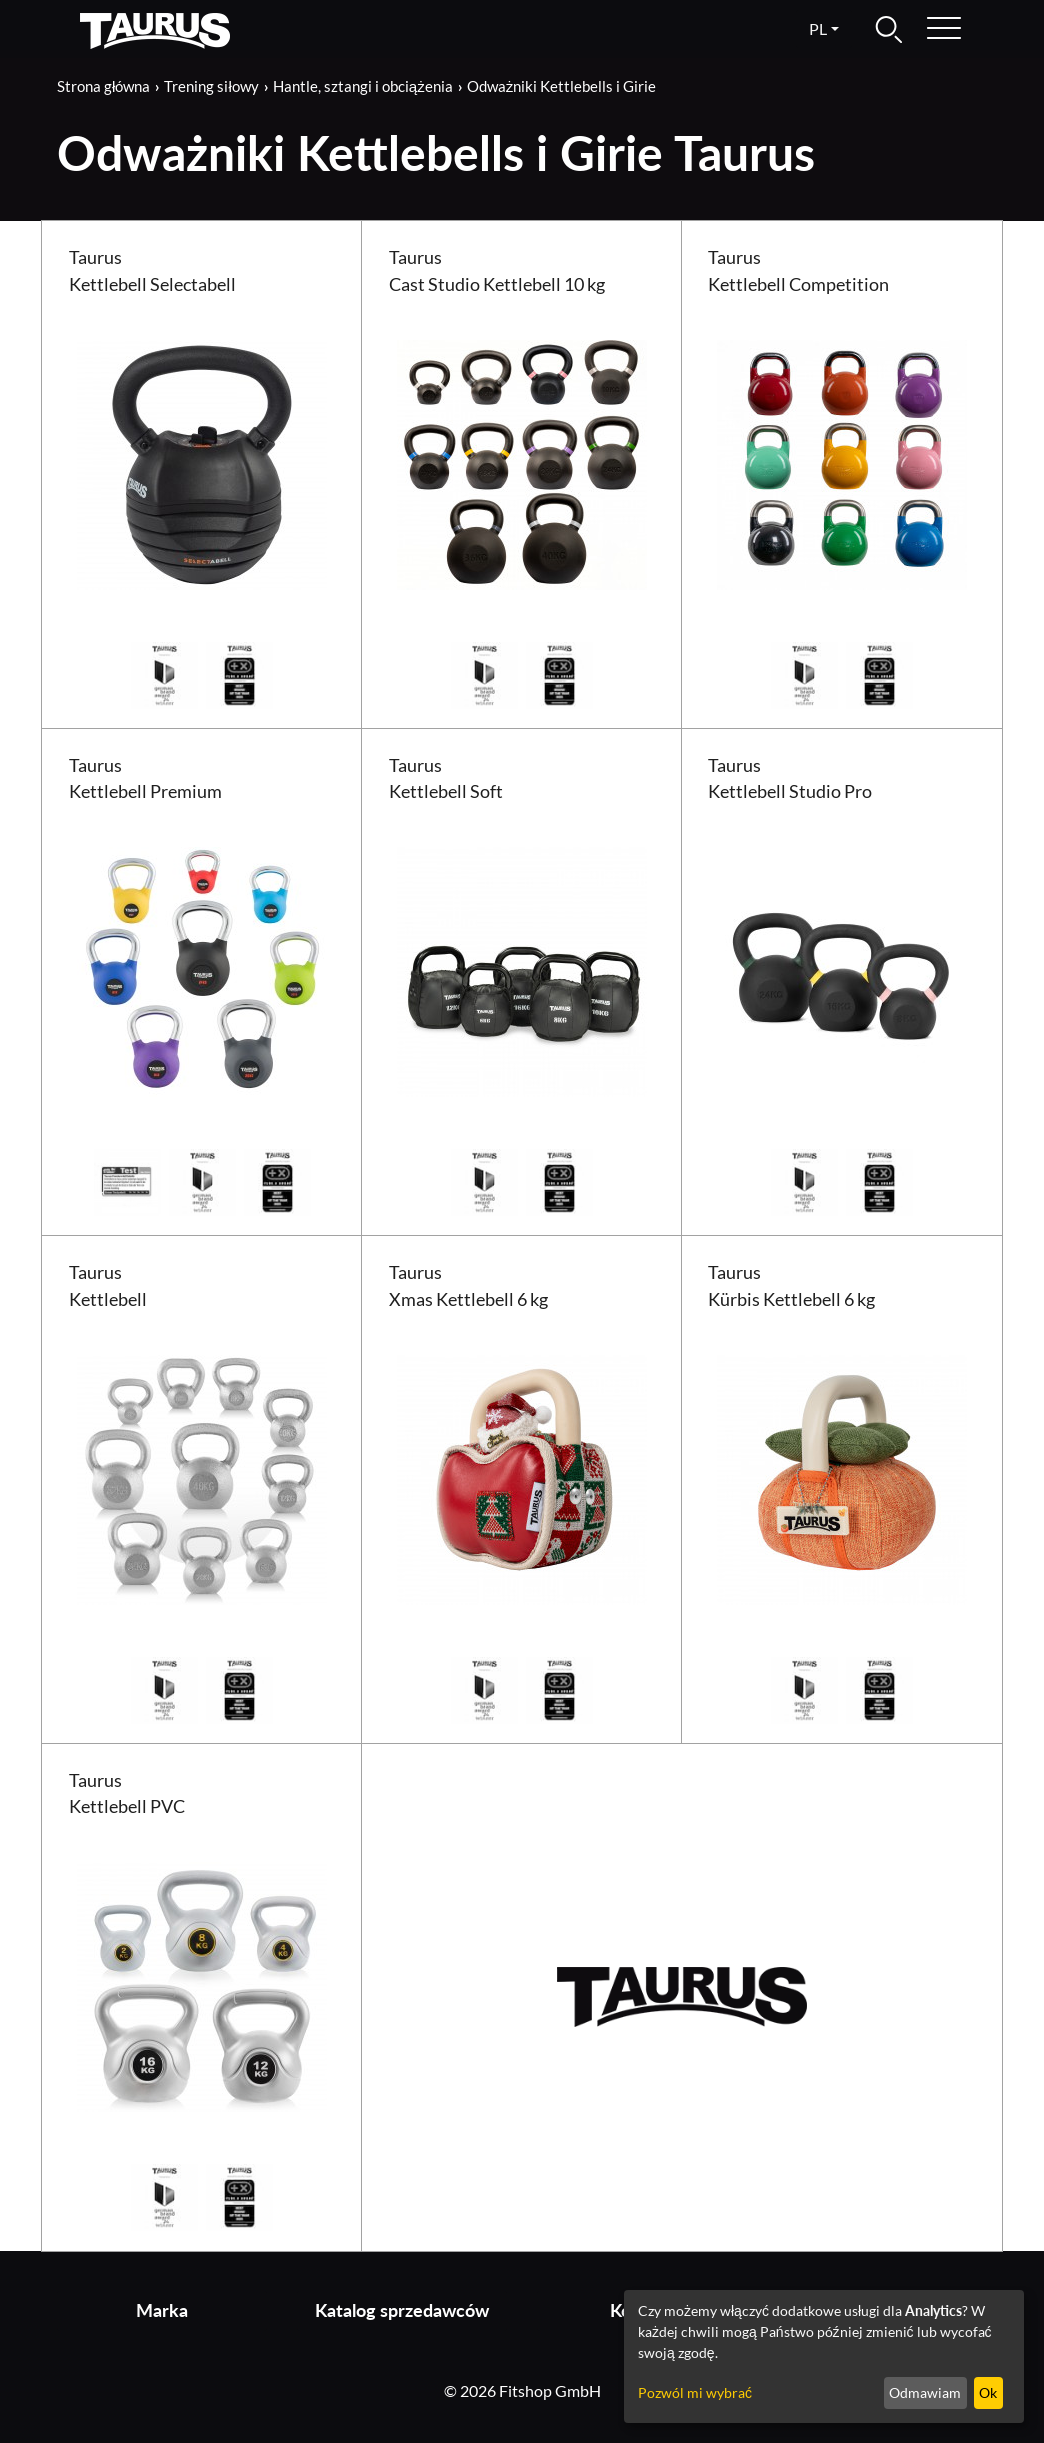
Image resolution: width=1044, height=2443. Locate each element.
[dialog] (824, 2356)
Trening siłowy (211, 86)
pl (818, 28)
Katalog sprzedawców (402, 2310)
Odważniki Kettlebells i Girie (562, 86)
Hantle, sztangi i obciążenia (363, 86)
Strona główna (103, 86)
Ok (988, 2392)
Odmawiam (925, 2392)
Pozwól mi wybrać (695, 2392)
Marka (162, 2310)
